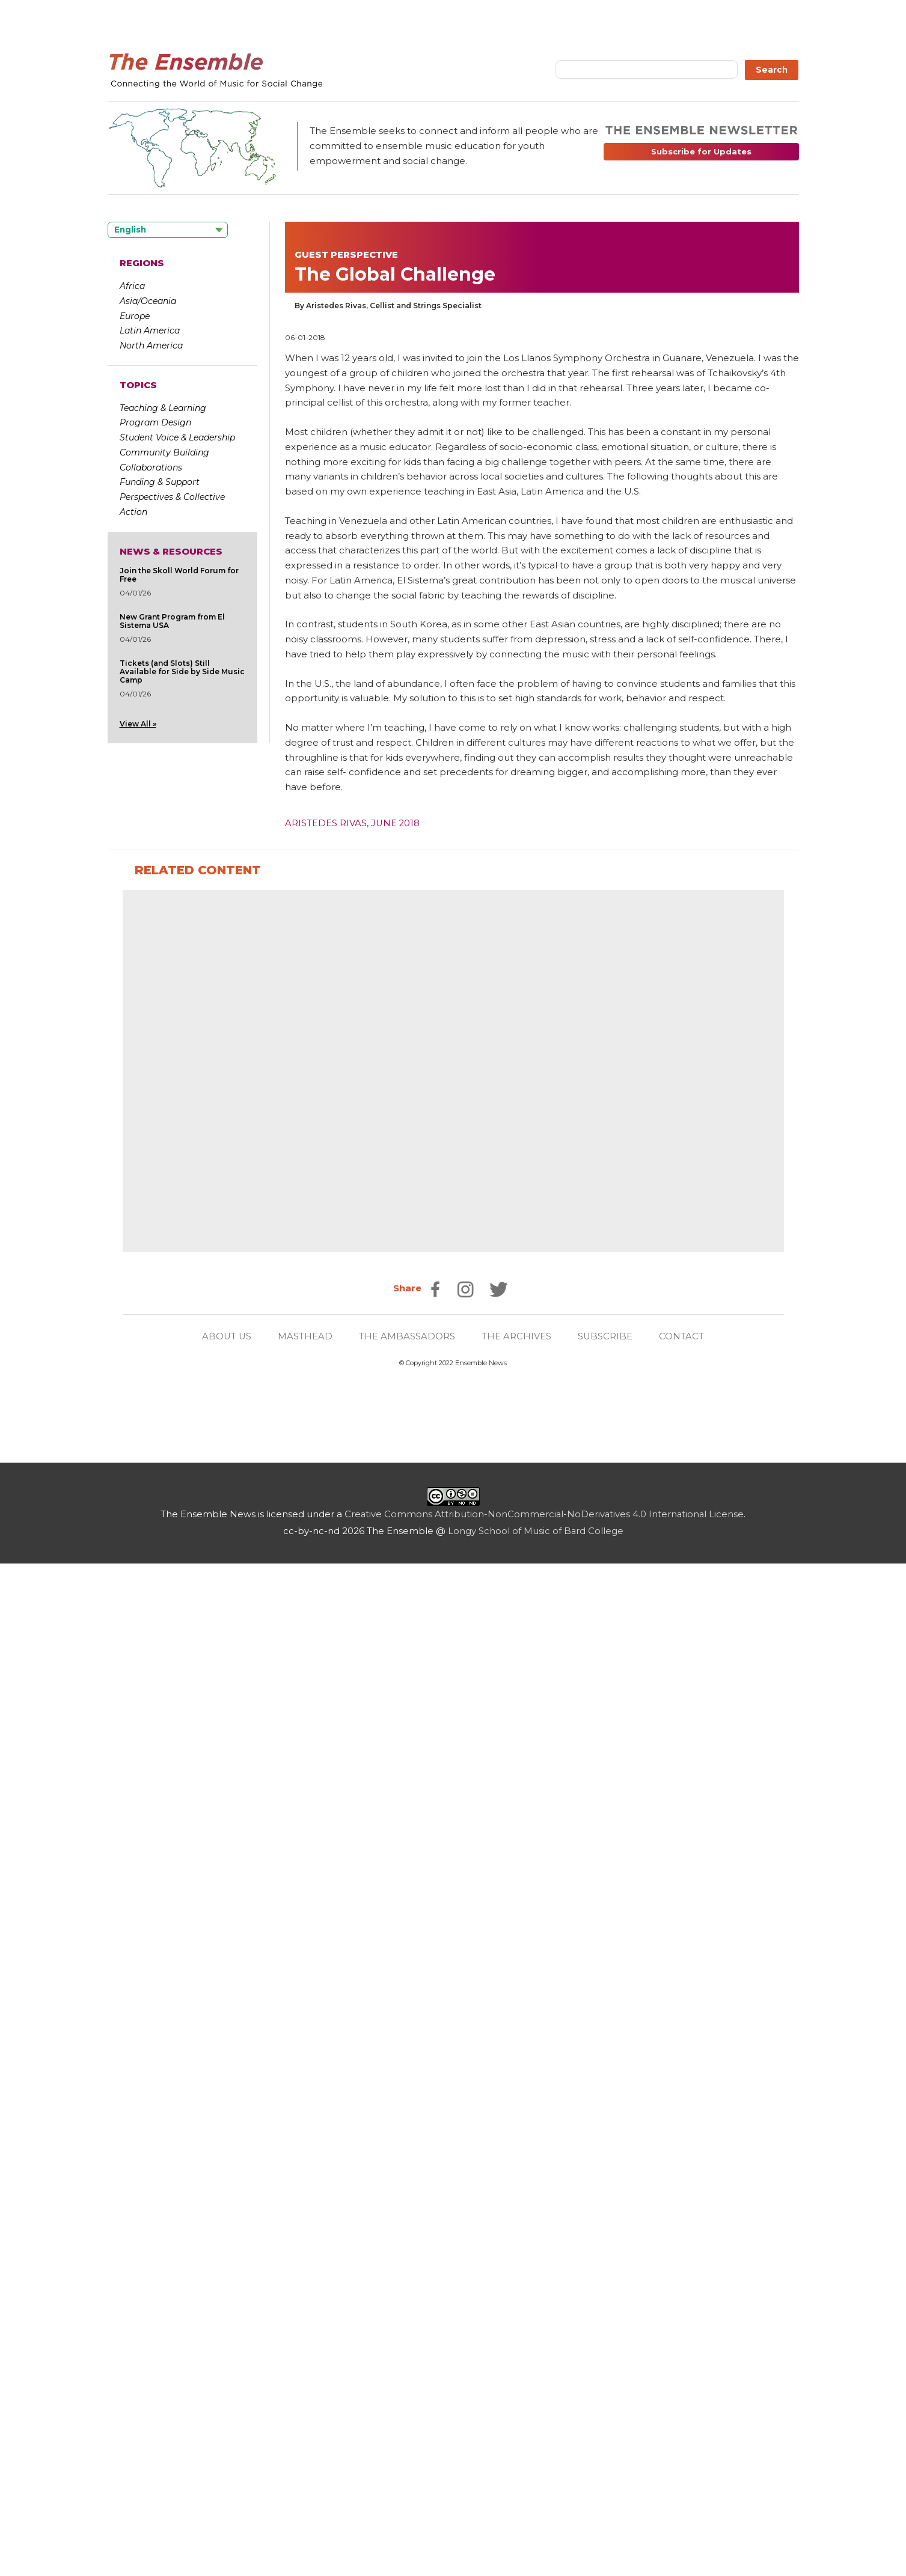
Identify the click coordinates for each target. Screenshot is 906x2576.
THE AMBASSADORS (408, 2155)
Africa (132, 286)
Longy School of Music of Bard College (535, 2349)
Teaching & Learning (163, 408)
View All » (138, 723)
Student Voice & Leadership (177, 437)
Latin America (150, 330)
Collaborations (151, 467)
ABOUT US (226, 2155)
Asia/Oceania (148, 301)
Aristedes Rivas (326, 823)
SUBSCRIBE (606, 2155)
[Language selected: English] (168, 230)
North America (151, 345)
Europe (135, 316)
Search (772, 70)
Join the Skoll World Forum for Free (179, 574)
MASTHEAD (305, 2155)
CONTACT (682, 2155)
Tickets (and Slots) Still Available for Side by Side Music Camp (182, 671)
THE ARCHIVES (517, 2155)
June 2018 (396, 823)
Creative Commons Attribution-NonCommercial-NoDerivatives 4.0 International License (544, 2333)
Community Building (164, 452)
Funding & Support (160, 482)
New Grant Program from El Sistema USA (172, 621)
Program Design (155, 422)
